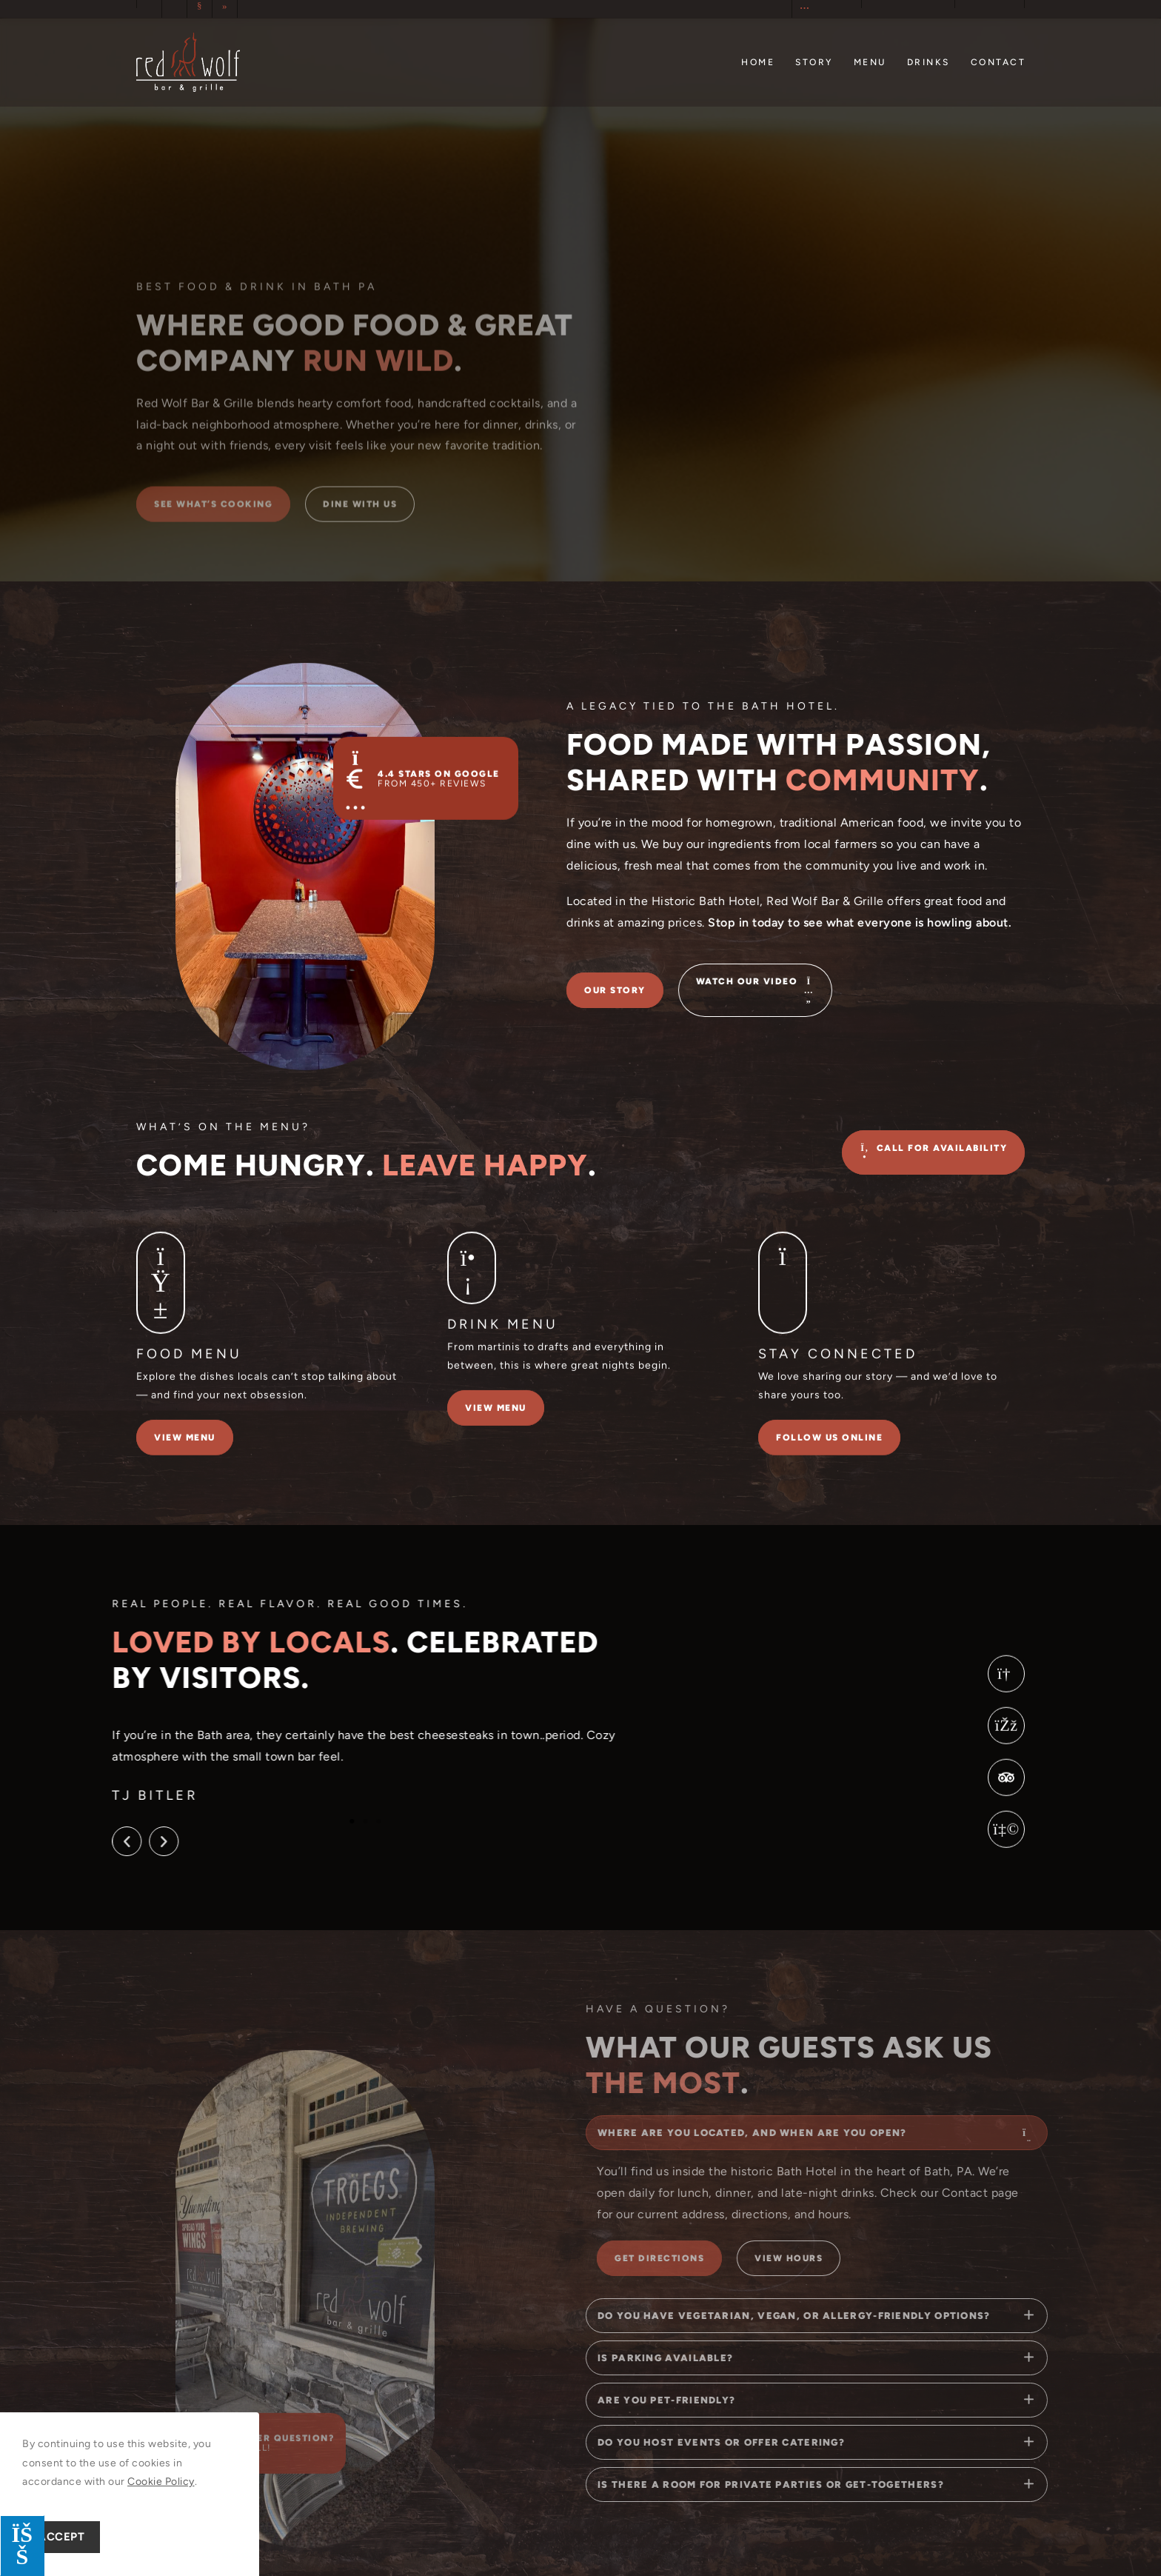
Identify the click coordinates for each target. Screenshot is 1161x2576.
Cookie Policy (161, 2481)
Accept (61, 2536)
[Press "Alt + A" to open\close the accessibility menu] (22, 2545)
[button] (79, 1841)
